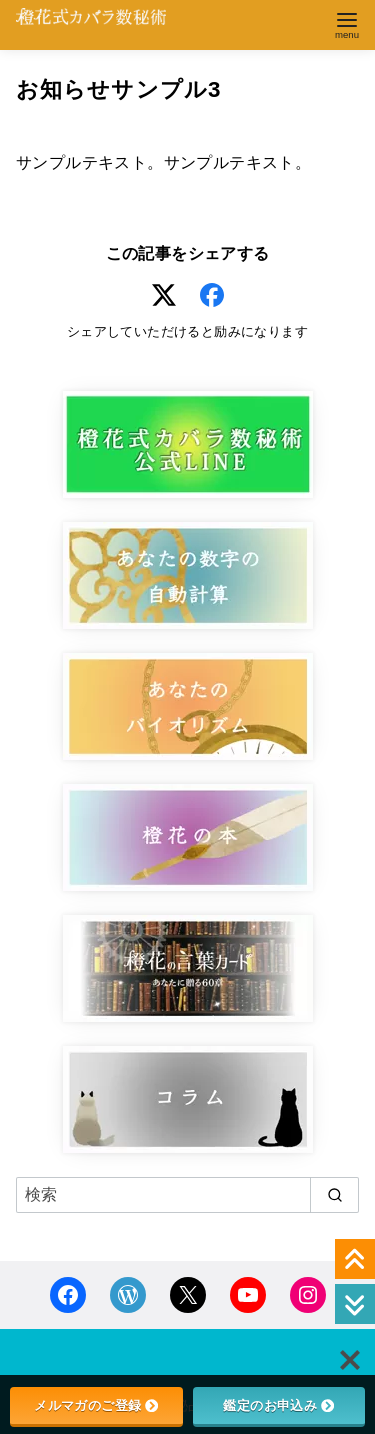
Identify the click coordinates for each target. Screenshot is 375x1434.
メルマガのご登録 (96, 1405)
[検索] (187, 1195)
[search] (334, 1195)
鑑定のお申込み (278, 1405)
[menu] (347, 23)
